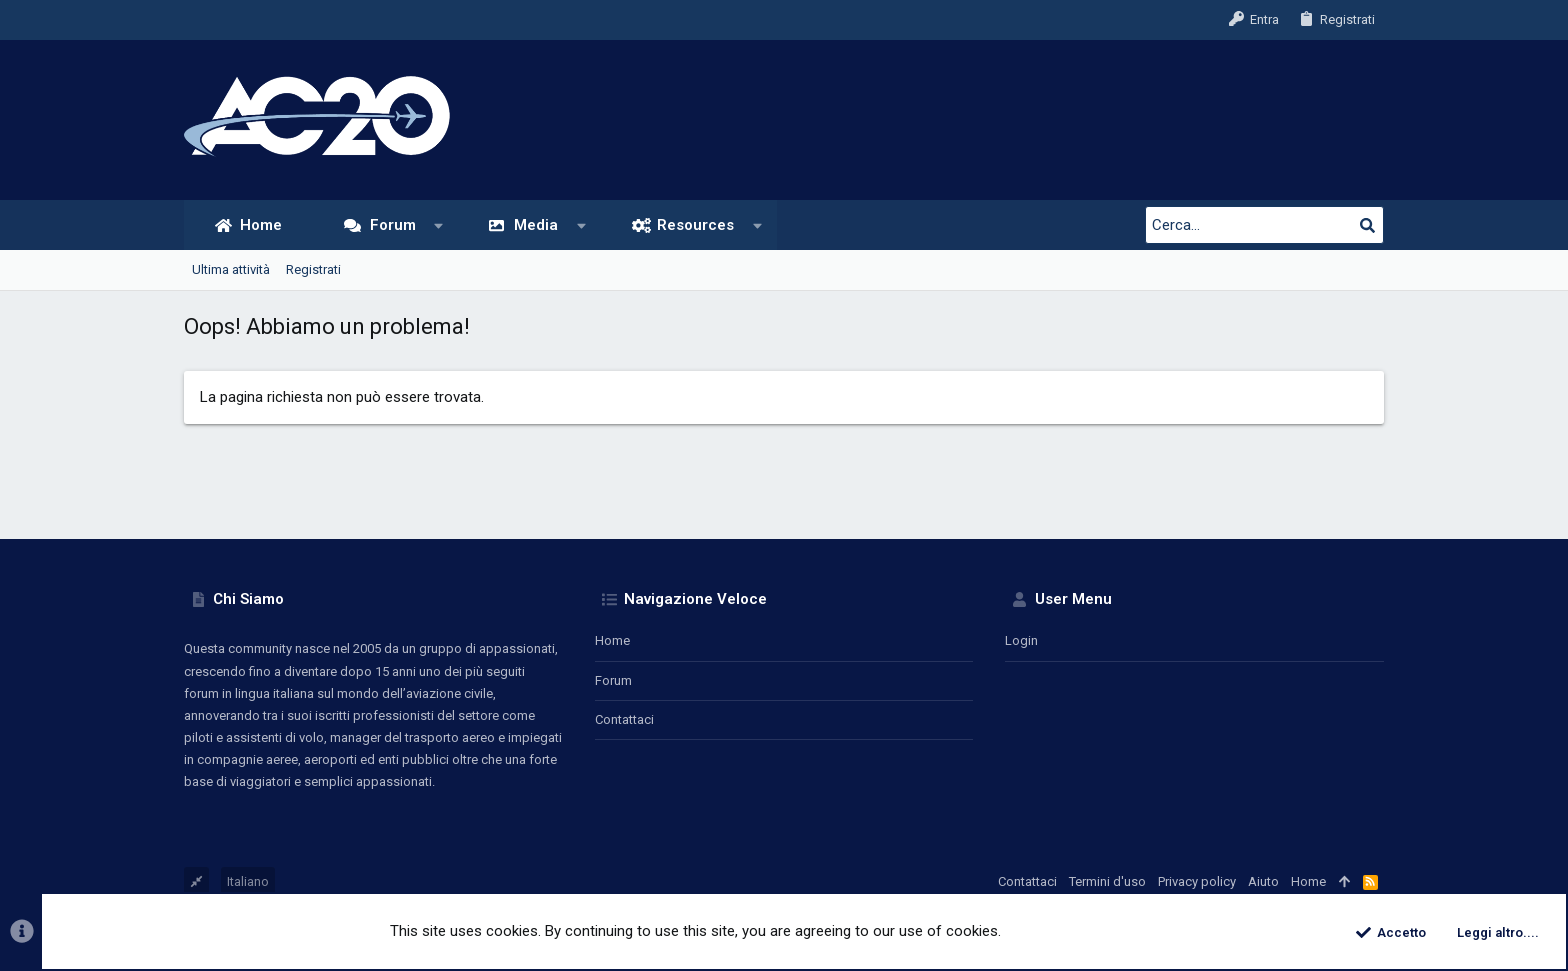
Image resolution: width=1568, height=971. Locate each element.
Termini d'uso (1107, 881)
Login (1021, 640)
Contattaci (624, 719)
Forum (613, 680)
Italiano (248, 881)
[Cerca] (1259, 225)
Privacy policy (1197, 881)
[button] (438, 225)
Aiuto (1263, 881)
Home (612, 640)
